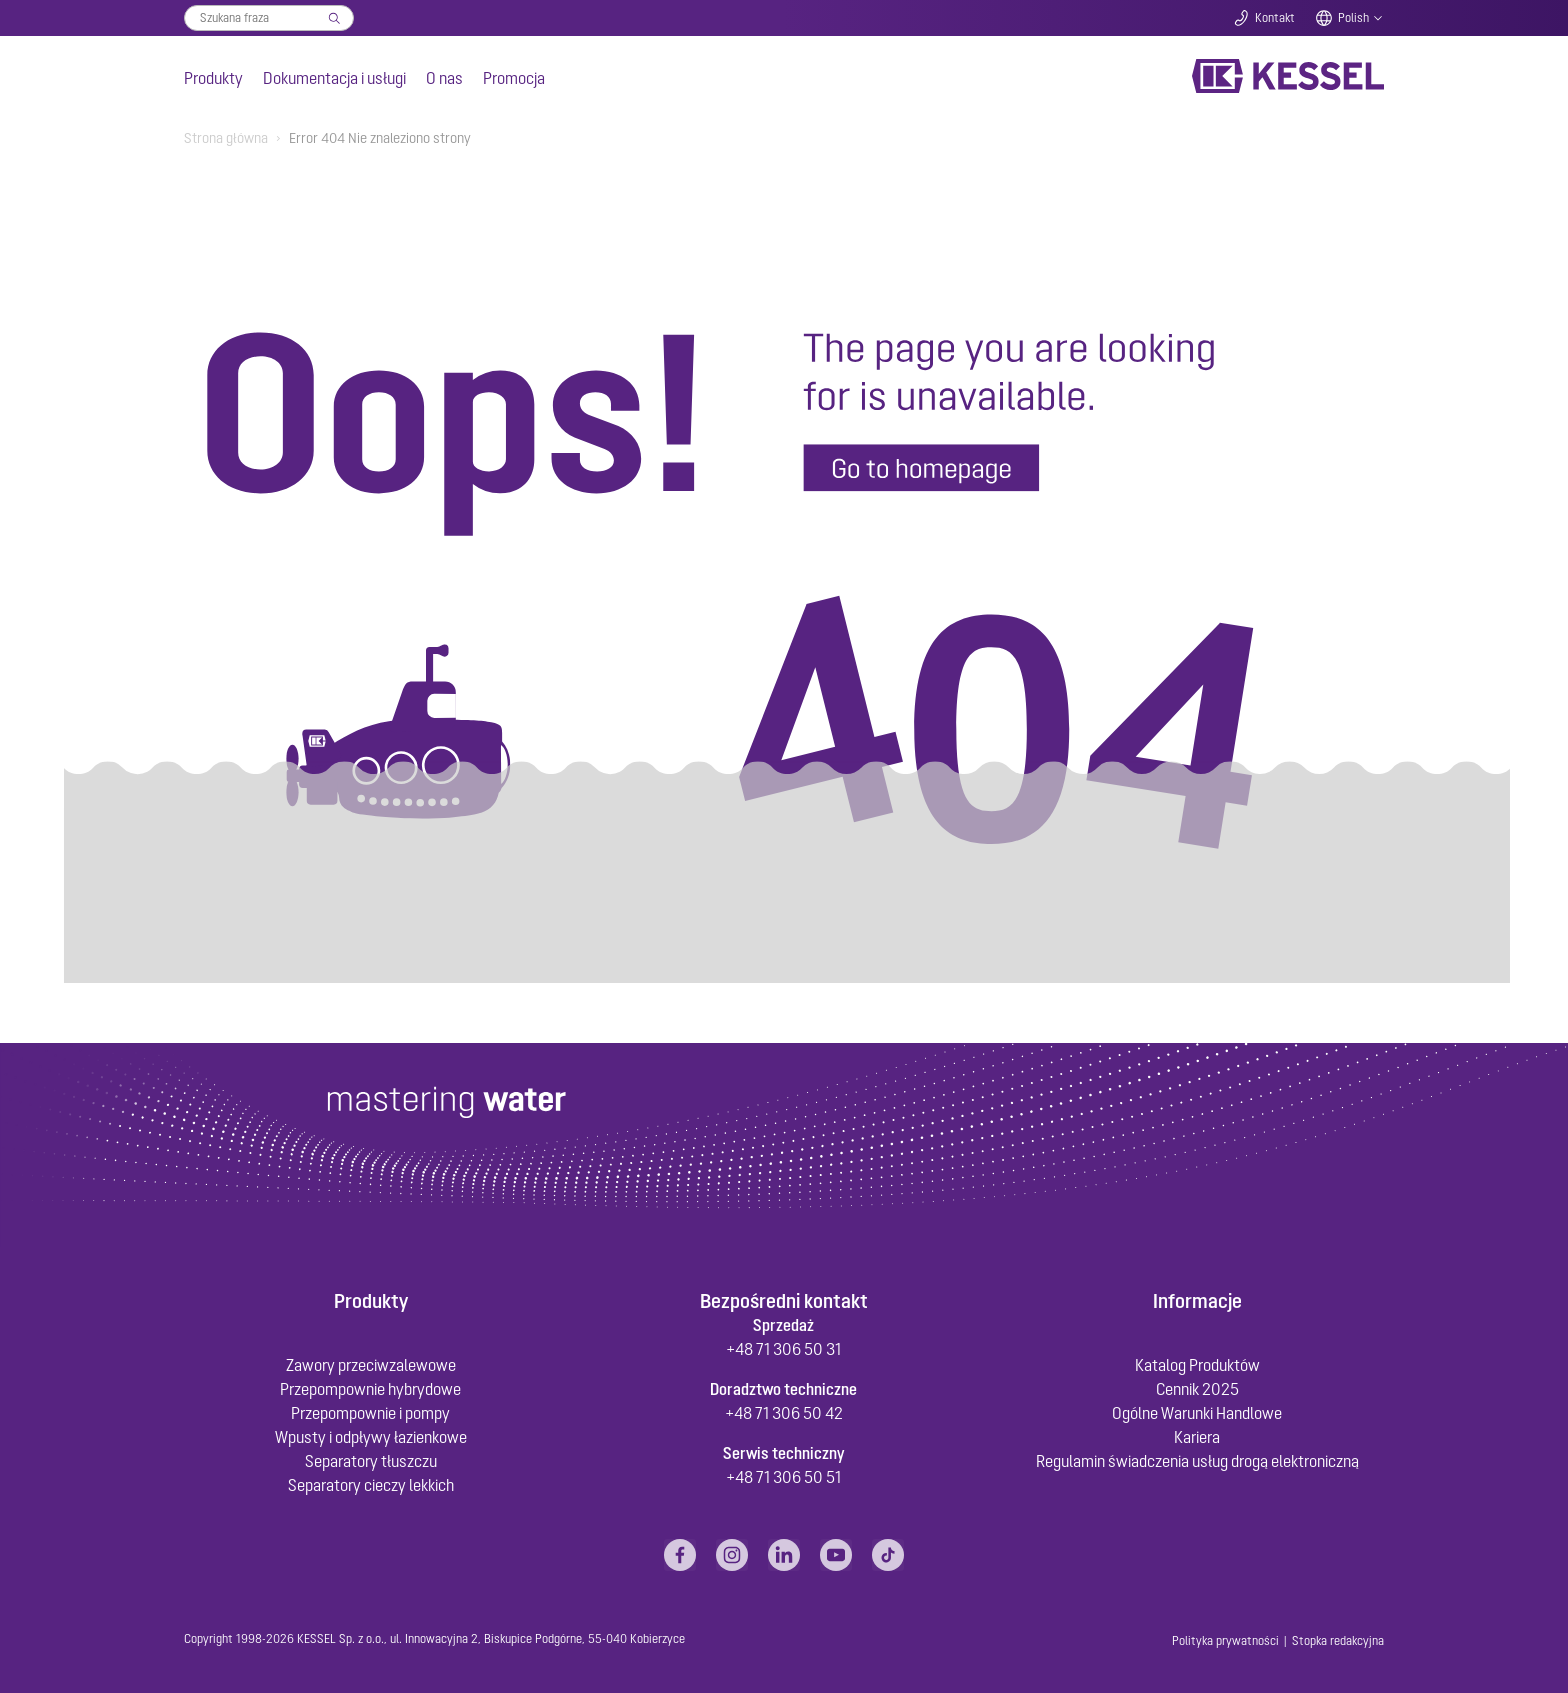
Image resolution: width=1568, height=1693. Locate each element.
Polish (1353, 18)
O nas (444, 78)
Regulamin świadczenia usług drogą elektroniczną (1197, 1461)
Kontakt (1275, 18)
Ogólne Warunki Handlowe (1197, 1413)
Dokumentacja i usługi (334, 78)
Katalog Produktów (1197, 1365)
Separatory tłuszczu (371, 1461)
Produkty (213, 78)
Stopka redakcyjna (1338, 1641)
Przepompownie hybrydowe (370, 1389)
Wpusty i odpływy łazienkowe (371, 1437)
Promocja (514, 78)
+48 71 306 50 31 (783, 1349)
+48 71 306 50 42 (784, 1413)
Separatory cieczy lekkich (371, 1485)
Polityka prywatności (1225, 1641)
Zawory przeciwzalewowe (371, 1365)
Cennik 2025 (1197, 1389)
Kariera (1197, 1437)
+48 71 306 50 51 (783, 1477)
